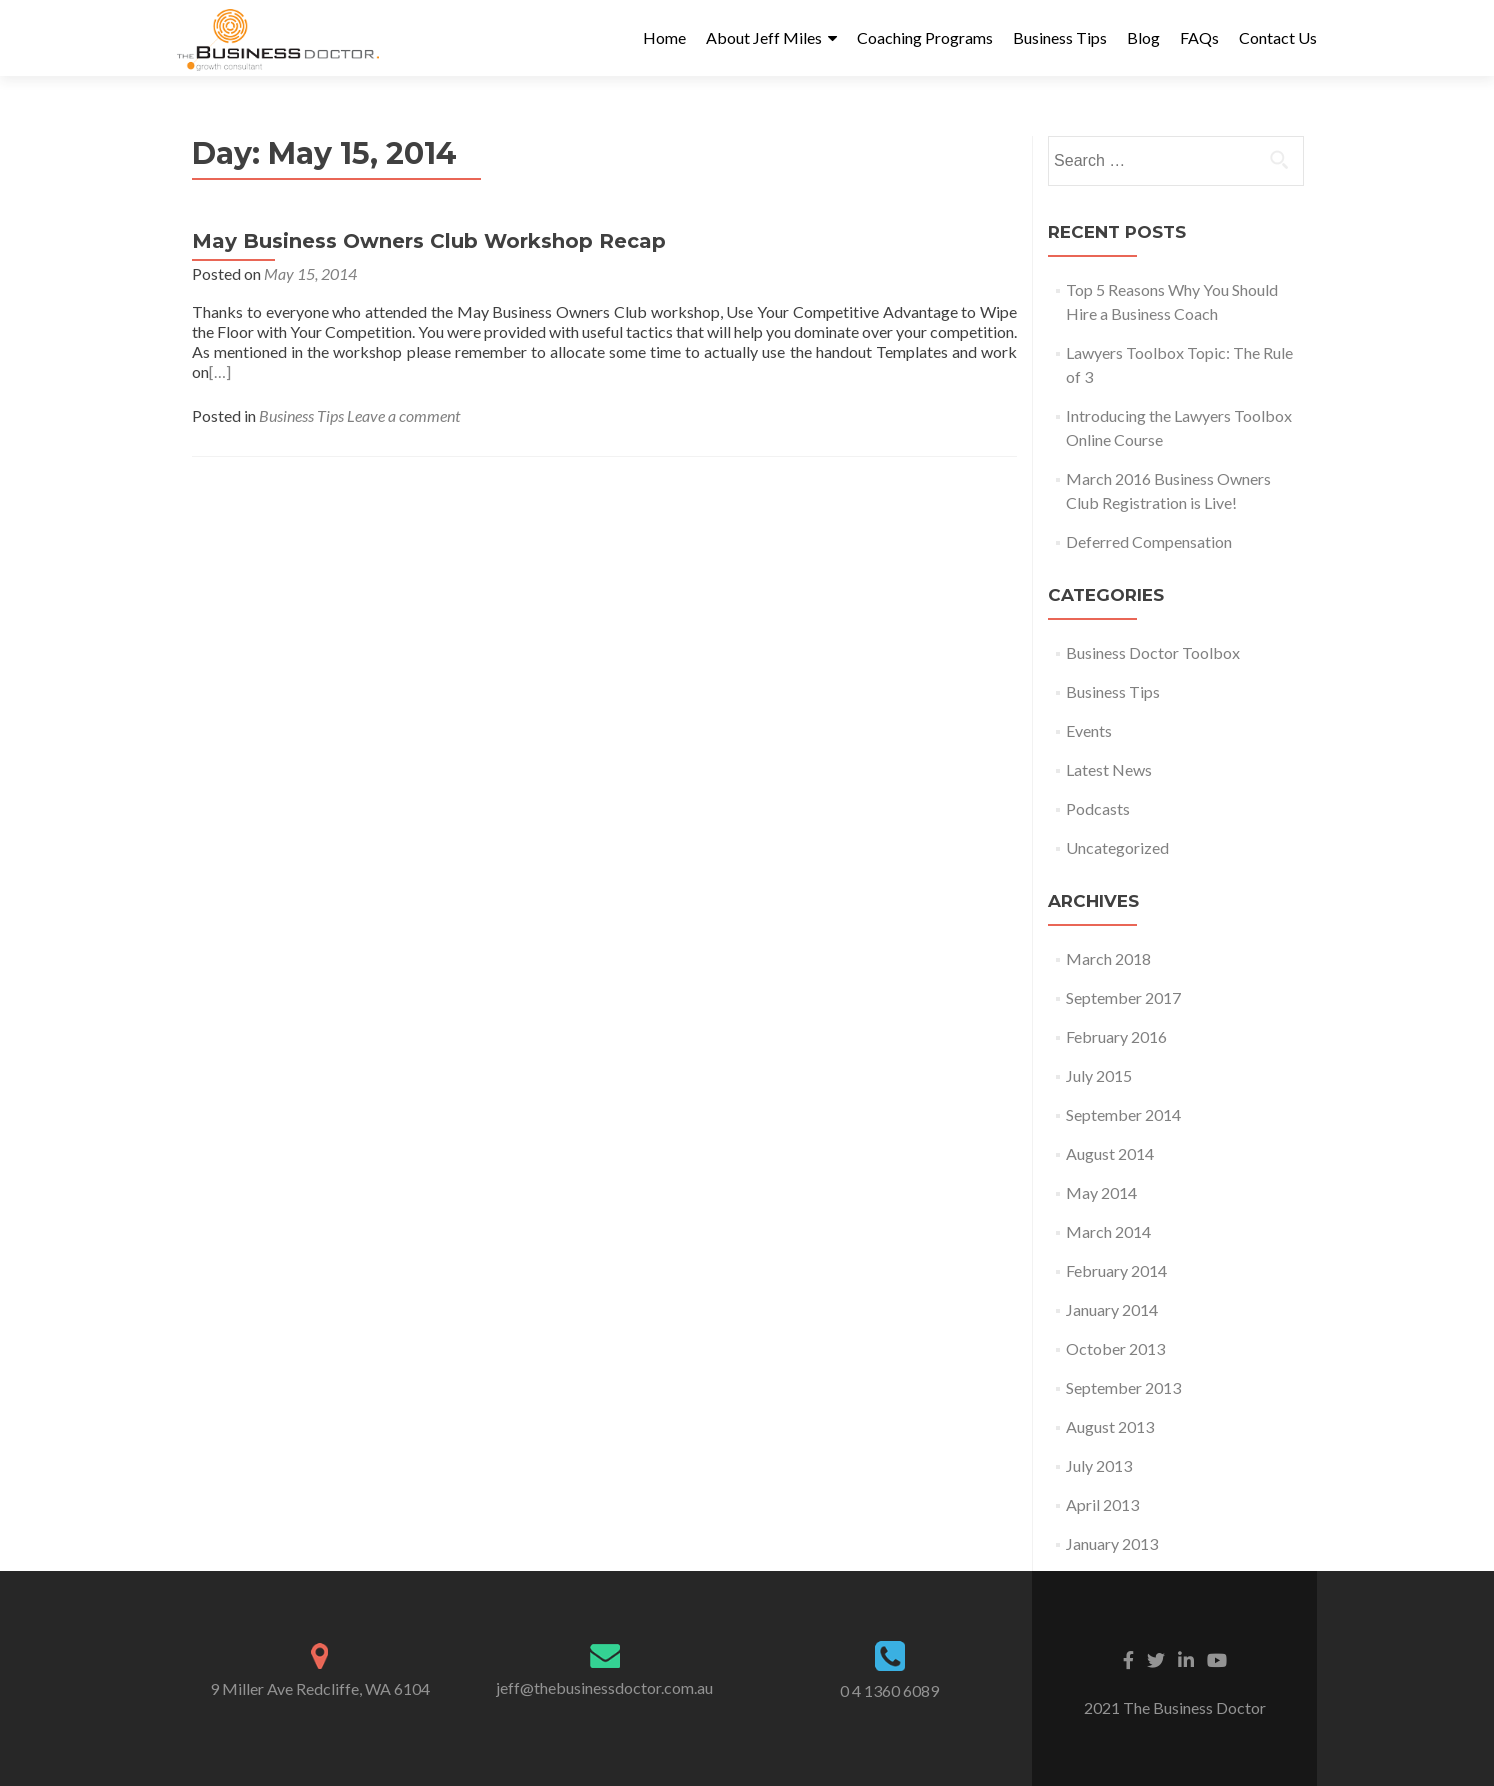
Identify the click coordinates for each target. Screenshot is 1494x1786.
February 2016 (1116, 1036)
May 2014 (1101, 1192)
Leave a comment (403, 415)
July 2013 (1099, 1465)
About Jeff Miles (764, 37)
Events (1089, 730)
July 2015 (1099, 1075)
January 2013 (1112, 1543)
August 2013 (1110, 1426)
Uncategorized (1117, 847)
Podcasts (1098, 808)
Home (664, 37)
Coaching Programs (925, 37)
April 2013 (1102, 1504)
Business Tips (1060, 37)
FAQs (1199, 37)
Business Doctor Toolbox (1153, 652)
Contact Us (1278, 37)
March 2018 (1108, 958)
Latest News (1109, 769)
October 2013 (1115, 1348)
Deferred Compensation (1149, 541)
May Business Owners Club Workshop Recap (429, 241)
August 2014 (1110, 1153)
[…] (220, 371)
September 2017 (1123, 997)
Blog (1143, 37)
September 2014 (1123, 1114)
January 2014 (1112, 1309)
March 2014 (1108, 1231)
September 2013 (1123, 1387)
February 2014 (1116, 1270)
